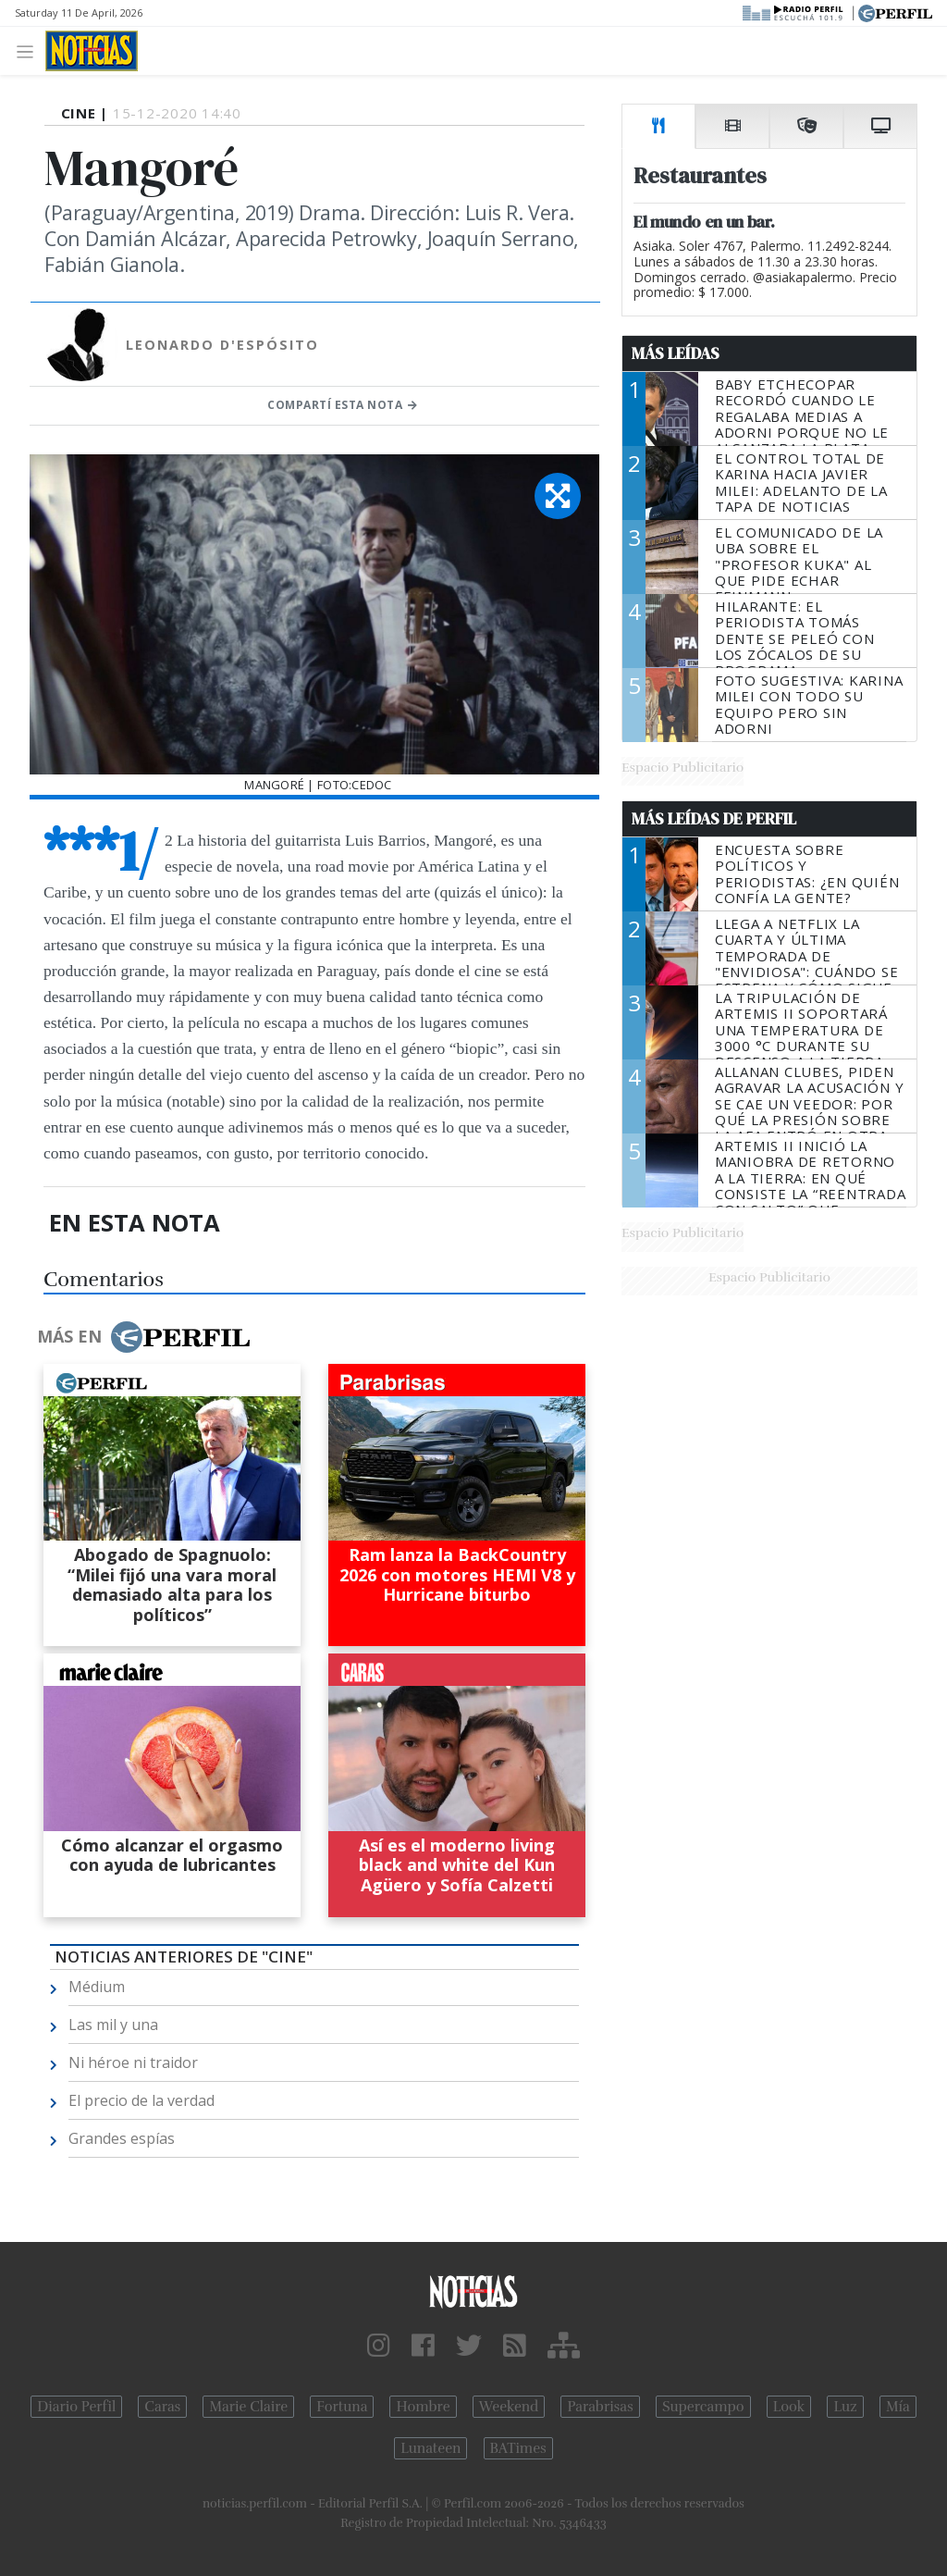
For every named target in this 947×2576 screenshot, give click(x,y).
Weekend (509, 2406)
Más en (143, 1337)
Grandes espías (121, 2138)
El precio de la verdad (141, 2100)
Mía (898, 2406)
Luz (844, 2406)
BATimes (518, 2448)
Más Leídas (675, 353)
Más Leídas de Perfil (714, 819)
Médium (96, 1986)
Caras (162, 2406)
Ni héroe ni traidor (133, 2062)
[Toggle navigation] (30, 50)
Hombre (422, 2406)
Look (789, 2406)
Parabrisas (600, 2406)
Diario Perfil (76, 2406)
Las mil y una (113, 2024)
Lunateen (430, 2448)
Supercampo (703, 2406)
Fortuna (341, 2406)
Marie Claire (248, 2406)
